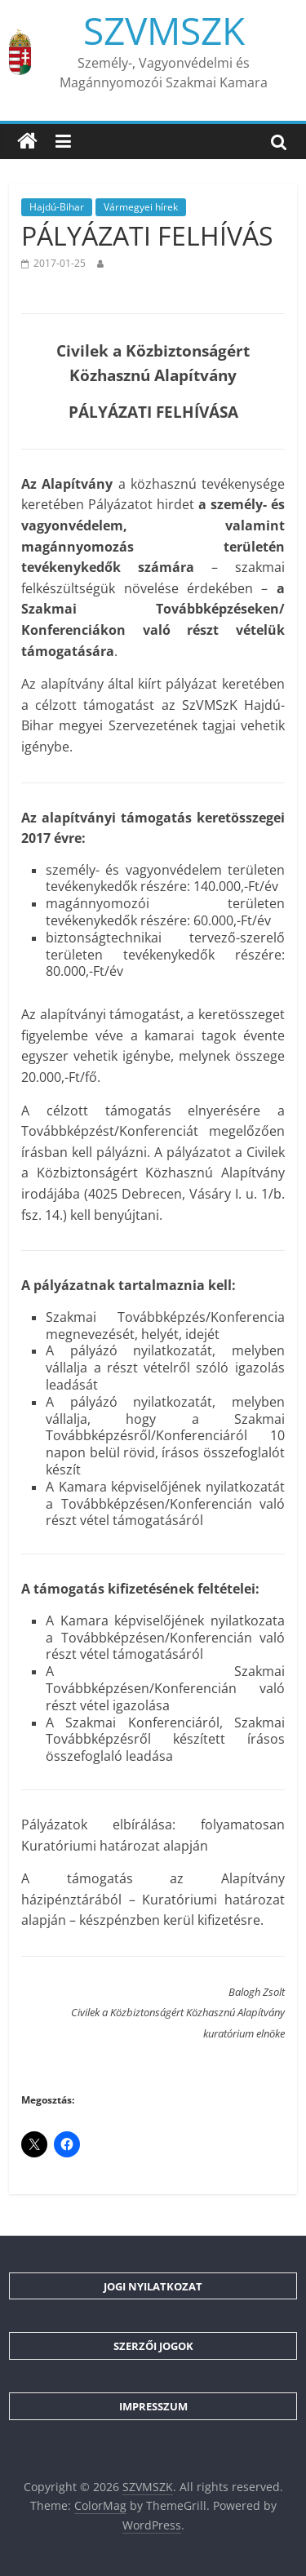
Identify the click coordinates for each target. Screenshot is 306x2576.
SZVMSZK (164, 30)
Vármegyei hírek (141, 207)
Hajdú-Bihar (56, 207)
